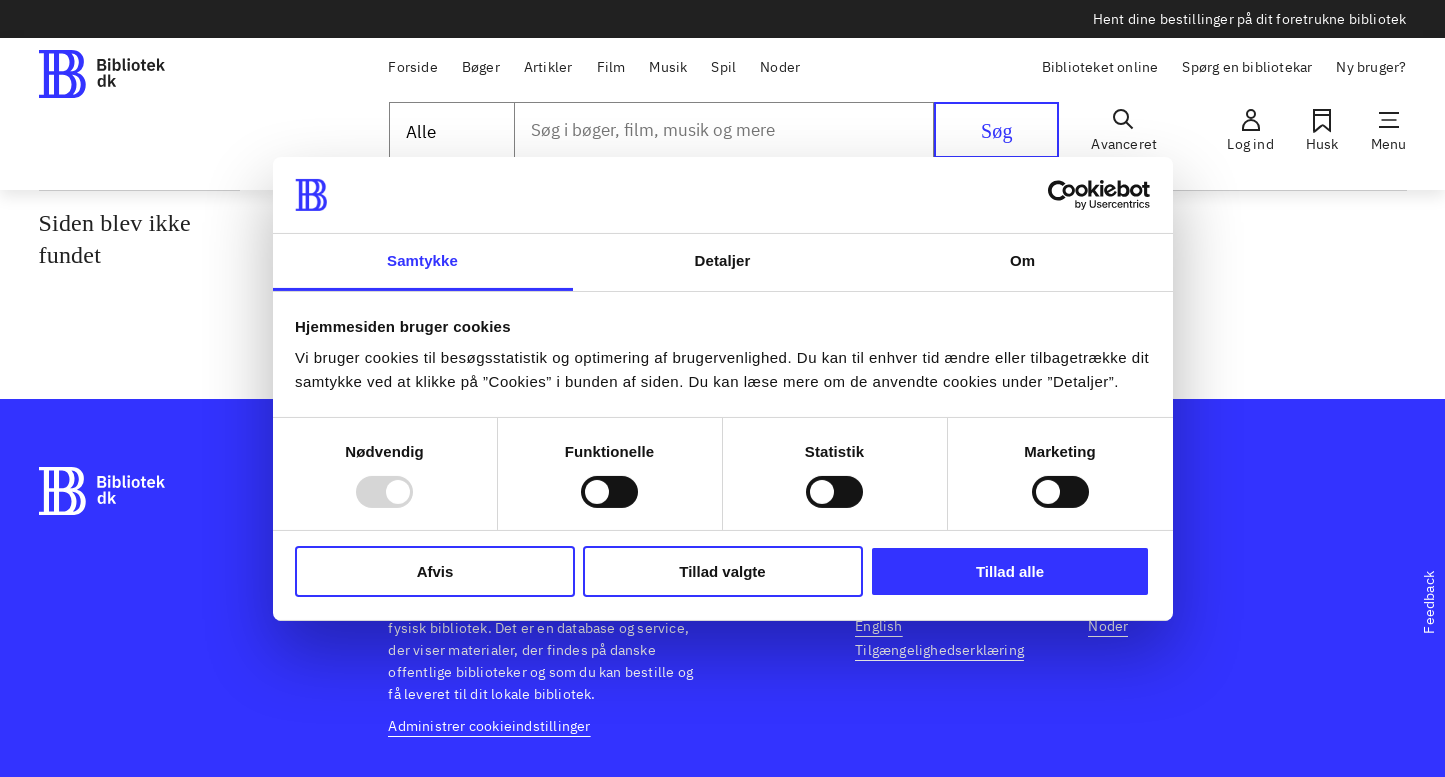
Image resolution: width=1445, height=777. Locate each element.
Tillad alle (1010, 571)
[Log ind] (1250, 130)
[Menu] (1389, 130)
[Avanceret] (1124, 130)
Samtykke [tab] (422, 260)
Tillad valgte (722, 571)
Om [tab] (1022, 260)
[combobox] (724, 130)
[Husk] (1322, 130)
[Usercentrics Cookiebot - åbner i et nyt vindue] (1062, 195)
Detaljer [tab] (723, 260)
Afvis (435, 571)
